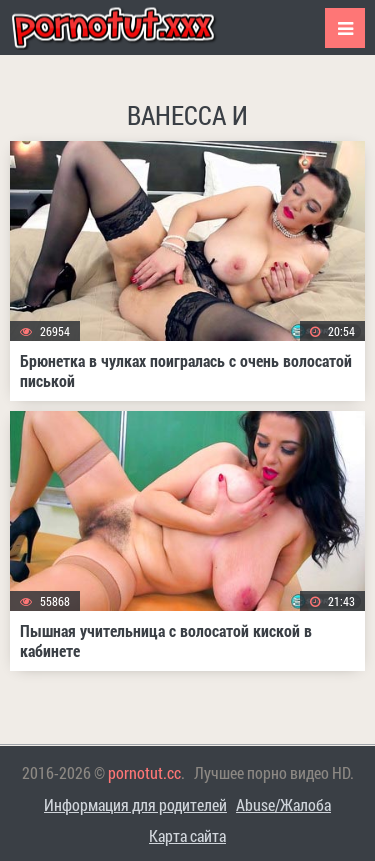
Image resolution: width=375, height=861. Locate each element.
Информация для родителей (135, 804)
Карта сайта (187, 835)
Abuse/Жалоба (283, 804)
